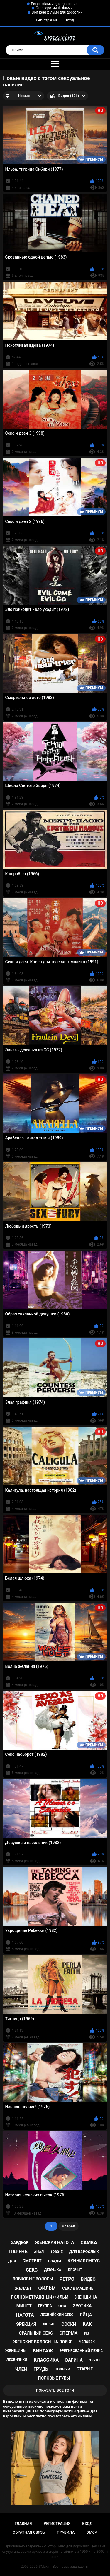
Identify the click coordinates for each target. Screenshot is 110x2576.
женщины (15, 2350)
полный (62, 2369)
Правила (66, 2532)
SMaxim (45, 2567)
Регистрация (46, 20)
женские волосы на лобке (42, 2342)
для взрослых (84, 2252)
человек (87, 2342)
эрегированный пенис (81, 2351)
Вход (70, 20)
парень (18, 2252)
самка (88, 2242)
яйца (86, 2314)
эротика (82, 2305)
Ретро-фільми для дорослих (54, 4)
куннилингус (83, 2260)
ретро (67, 2279)
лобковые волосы (32, 2279)
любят (49, 2324)
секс (32, 2270)
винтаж (43, 2351)
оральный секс (36, 2333)
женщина (86, 2297)
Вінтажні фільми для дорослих (57, 12)
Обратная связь (29, 2532)
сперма (69, 2333)
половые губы (54, 2378)
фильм (47, 2288)
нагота (25, 2315)
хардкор (19, 2242)
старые (85, 2369)
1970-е (95, 2360)
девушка (52, 2270)
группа (45, 2306)
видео (88, 2279)
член (21, 2369)
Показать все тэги (55, 2390)
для (12, 2261)
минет (24, 2306)
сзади (54, 2261)
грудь (40, 2369)
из (86, 2333)
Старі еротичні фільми (54, 8)
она (62, 2306)
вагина (73, 2360)
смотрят (32, 2260)
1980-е (56, 2252)
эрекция (26, 2324)
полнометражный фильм (40, 2297)
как (87, 2324)
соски (68, 2324)
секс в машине (77, 2288)
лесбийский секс (57, 2315)
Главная (23, 2523)
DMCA (92, 2532)
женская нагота (54, 2242)
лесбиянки (16, 2360)
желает (23, 2288)
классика (46, 2360)
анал (39, 2252)
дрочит (75, 2270)
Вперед (68, 2226)
